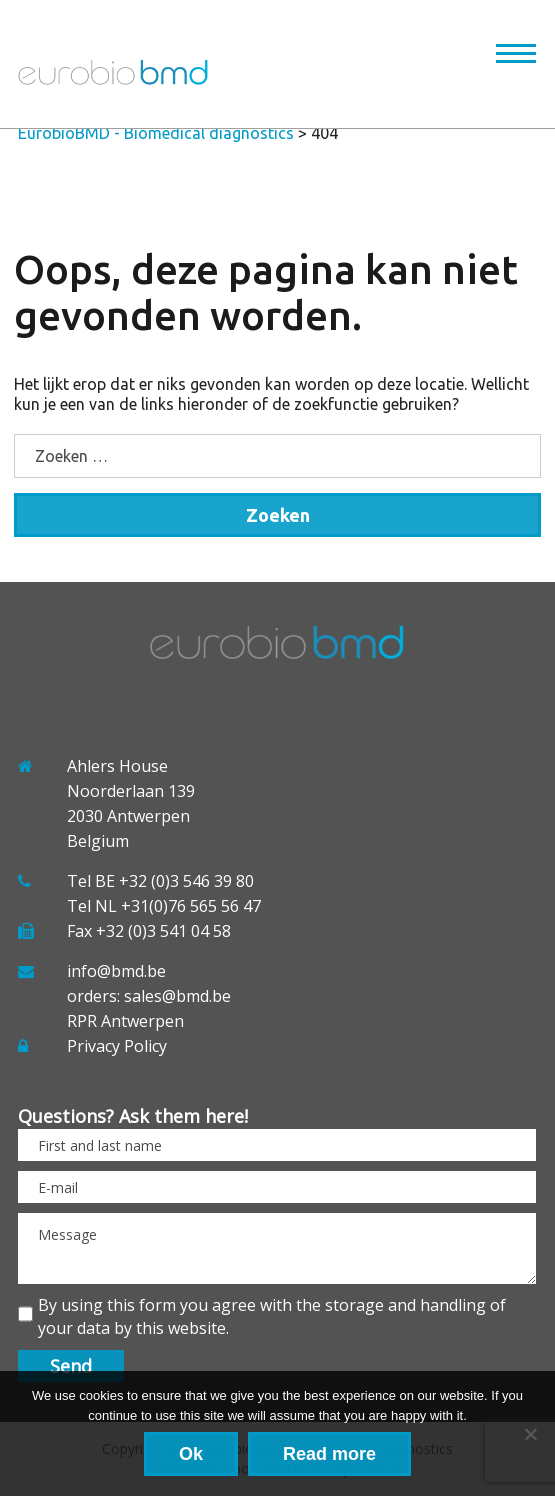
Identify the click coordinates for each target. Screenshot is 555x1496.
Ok (191, 1454)
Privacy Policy (117, 1046)
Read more (329, 1454)
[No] (530, 1434)
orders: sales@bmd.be (149, 996)
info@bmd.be (116, 971)
